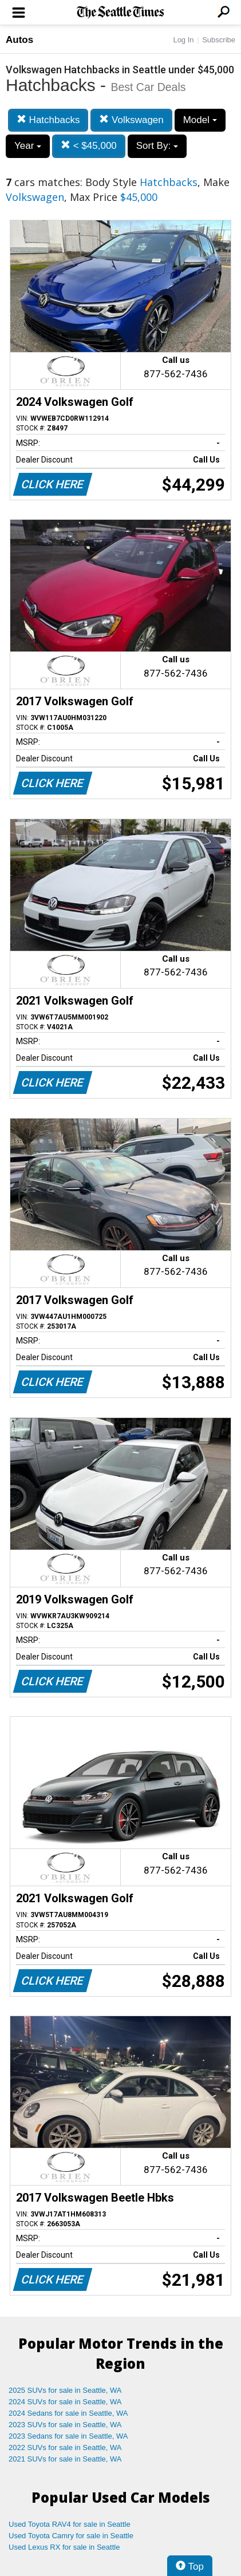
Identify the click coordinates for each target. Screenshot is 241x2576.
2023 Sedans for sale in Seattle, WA (68, 2436)
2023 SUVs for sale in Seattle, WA (65, 2424)
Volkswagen (131, 119)
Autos (19, 39)
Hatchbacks (48, 119)
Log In (183, 39)
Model (200, 119)
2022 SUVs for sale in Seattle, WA (65, 2447)
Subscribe (218, 39)
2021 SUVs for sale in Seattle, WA (65, 2459)
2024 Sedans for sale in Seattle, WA (68, 2413)
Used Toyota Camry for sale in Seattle (71, 2535)
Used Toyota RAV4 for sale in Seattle (70, 2524)
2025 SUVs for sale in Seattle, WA (65, 2390)
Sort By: (157, 145)
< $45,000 (89, 145)
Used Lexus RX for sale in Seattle (64, 2547)
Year (27, 145)
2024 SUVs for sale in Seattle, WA (65, 2401)
